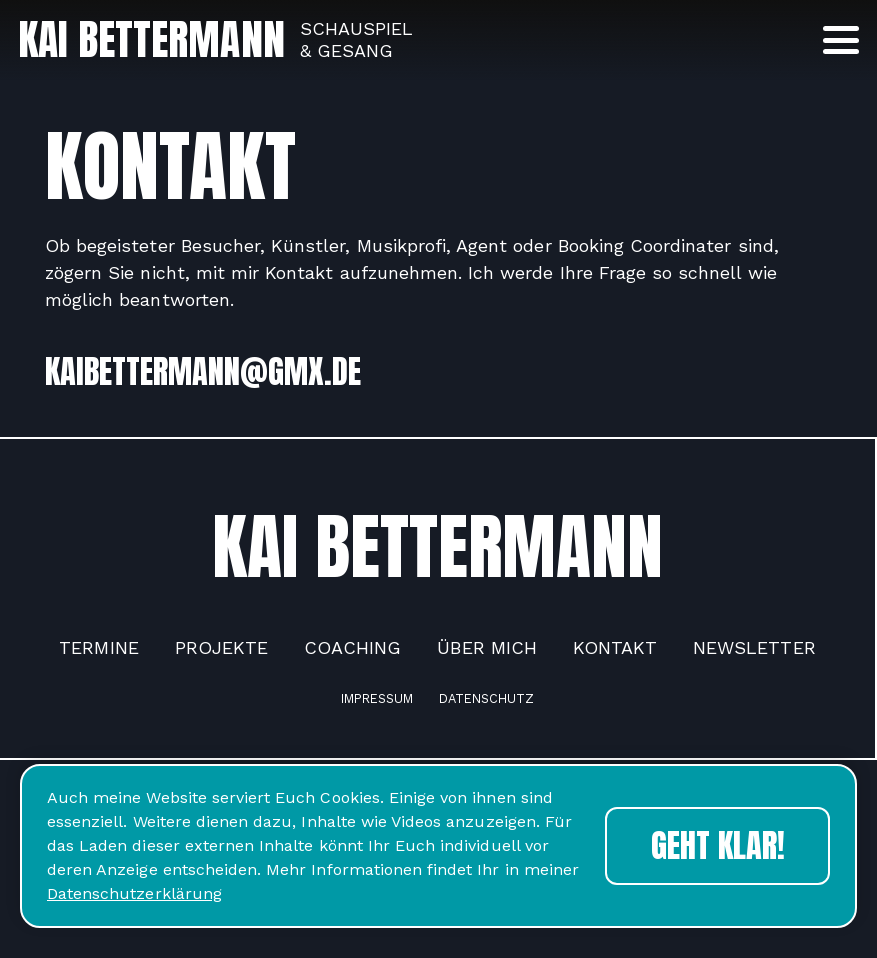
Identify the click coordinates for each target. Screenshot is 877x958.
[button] (841, 40)
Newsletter (754, 647)
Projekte (221, 647)
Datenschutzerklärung (134, 893)
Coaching (352, 647)
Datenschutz (487, 698)
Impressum (377, 698)
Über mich (486, 647)
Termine (98, 647)
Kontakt (615, 647)
